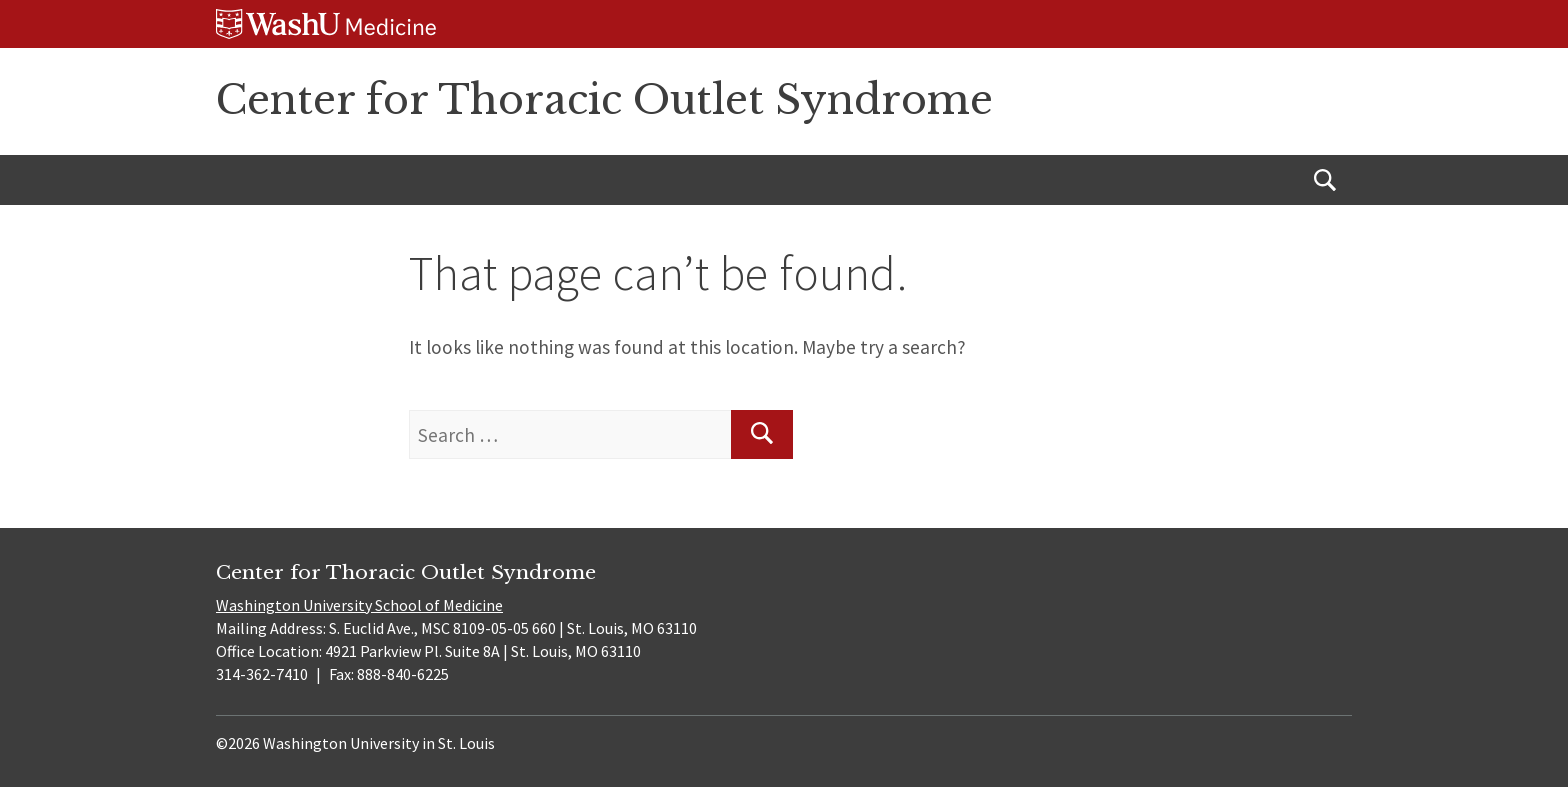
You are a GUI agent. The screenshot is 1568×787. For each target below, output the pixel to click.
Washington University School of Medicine (359, 605)
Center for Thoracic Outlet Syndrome (604, 100)
